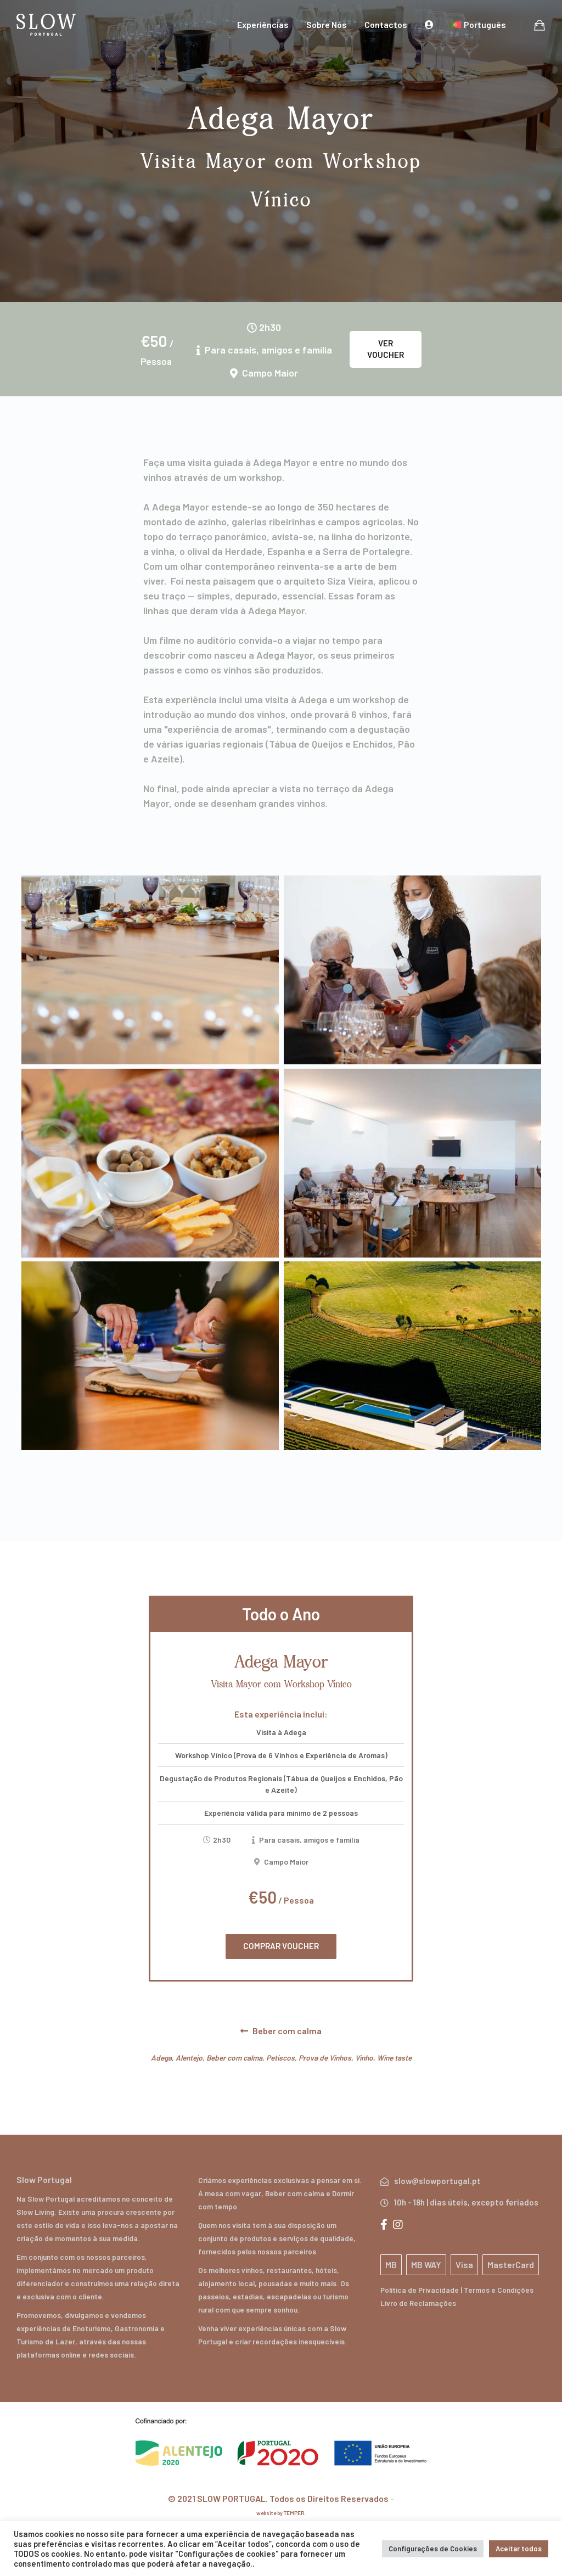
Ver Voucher (385, 349)
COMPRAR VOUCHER (281, 1946)
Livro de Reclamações (418, 2303)
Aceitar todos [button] (519, 2548)
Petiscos (280, 2057)
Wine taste (394, 2057)
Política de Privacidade (419, 2289)
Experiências (263, 24)
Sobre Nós (326, 24)
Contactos (385, 24)
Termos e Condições (498, 2289)
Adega (161, 2057)
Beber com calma (287, 2030)
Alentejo (189, 2057)
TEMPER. (295, 2513)
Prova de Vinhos (325, 2057)
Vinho (364, 2057)
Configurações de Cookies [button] (433, 2548)
